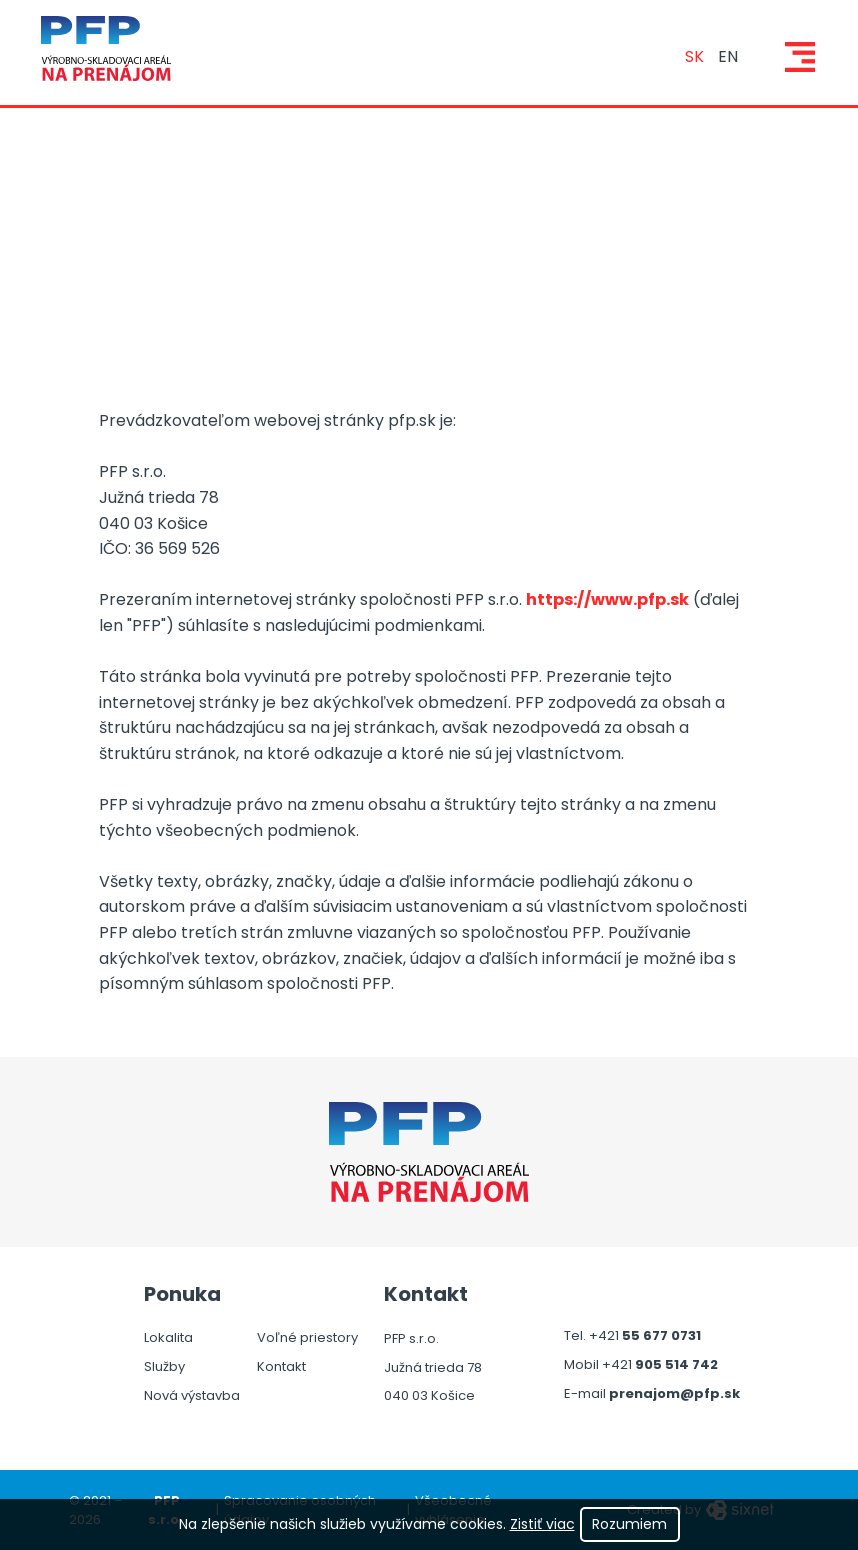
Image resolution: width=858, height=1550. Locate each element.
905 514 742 (676, 1366)
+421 (605, 1337)
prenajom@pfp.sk (674, 1395)
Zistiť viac (542, 1524)
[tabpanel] (429, 353)
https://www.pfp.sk (607, 599)
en (728, 56)
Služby (164, 1366)
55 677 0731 (661, 1337)
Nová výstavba (192, 1395)
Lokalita (168, 1337)
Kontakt (281, 1366)
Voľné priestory (307, 1337)
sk (694, 56)
